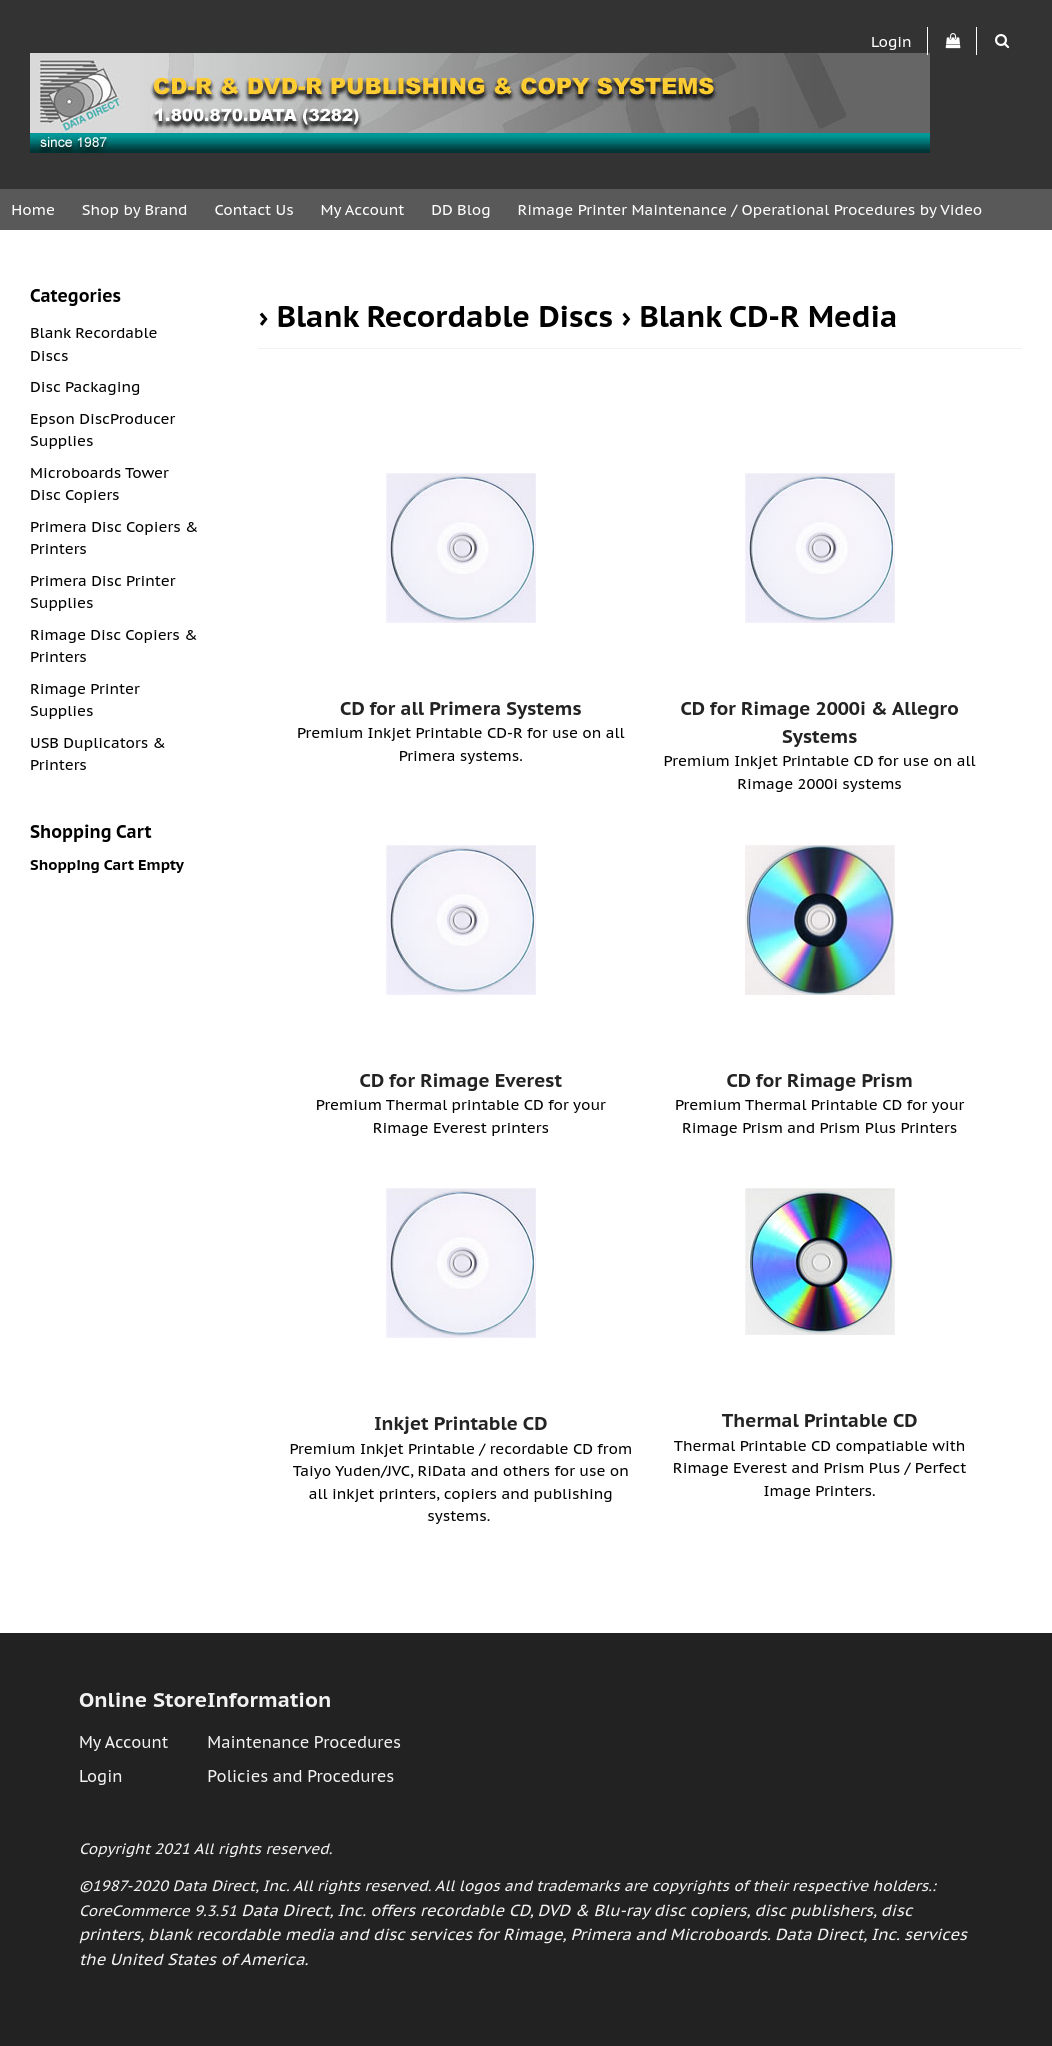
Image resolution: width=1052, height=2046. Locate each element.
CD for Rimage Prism (819, 1080)
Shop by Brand (135, 209)
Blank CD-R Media (769, 315)
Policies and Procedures (300, 1776)
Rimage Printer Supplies (85, 700)
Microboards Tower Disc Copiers (99, 484)
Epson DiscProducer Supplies (102, 430)
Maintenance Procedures (304, 1742)
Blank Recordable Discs (445, 315)
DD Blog (460, 209)
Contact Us (253, 209)
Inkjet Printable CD (460, 1423)
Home (33, 209)
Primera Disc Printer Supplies (102, 592)
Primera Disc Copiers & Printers (114, 538)
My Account (363, 209)
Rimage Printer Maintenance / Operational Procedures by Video (749, 209)
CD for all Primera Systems (461, 708)
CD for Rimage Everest (461, 1080)
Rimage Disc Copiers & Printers (114, 646)
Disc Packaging (85, 386)
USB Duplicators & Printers (98, 754)
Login (891, 40)
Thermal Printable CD (820, 1420)
